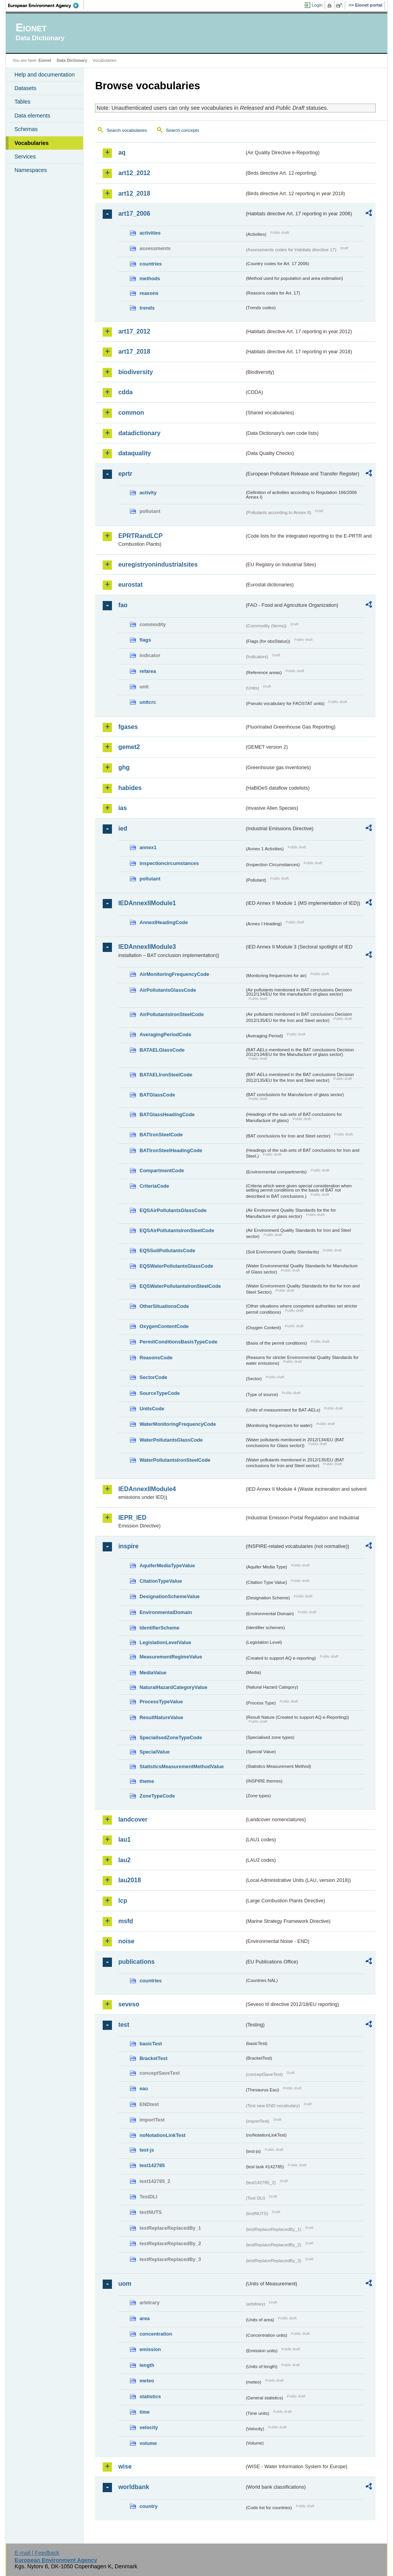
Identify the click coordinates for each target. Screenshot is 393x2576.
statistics (150, 2396)
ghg (123, 767)
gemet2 (129, 747)
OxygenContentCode (163, 1326)
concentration (155, 2334)
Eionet (45, 60)
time (144, 2412)
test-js (146, 2150)
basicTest (150, 2043)
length (146, 2365)
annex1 (147, 847)
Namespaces (30, 170)
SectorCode (153, 1377)
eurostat (130, 584)
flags (145, 640)
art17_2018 (134, 351)
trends (146, 308)
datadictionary (139, 433)
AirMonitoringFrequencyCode (174, 974)
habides (129, 788)
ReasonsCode (155, 1357)
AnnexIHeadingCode (163, 922)
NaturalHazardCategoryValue (173, 1687)
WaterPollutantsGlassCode (171, 1440)
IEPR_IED (132, 1517)
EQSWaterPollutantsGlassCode (176, 1266)
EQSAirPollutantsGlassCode (173, 1210)
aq (121, 152)
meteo (146, 2381)
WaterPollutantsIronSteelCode (174, 1460)
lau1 (124, 1839)
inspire (128, 1546)
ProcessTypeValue (161, 1701)
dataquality (134, 453)
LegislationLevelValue (165, 1642)
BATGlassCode (157, 1095)
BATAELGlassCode (162, 1050)
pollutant (149, 879)
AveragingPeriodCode (165, 1034)
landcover (132, 1819)
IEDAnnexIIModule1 (147, 903)
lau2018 (129, 1880)
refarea (147, 671)
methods (149, 278)
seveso (128, 2004)
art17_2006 (134, 213)
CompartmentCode (161, 1170)
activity (147, 492)
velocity (148, 2427)
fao (122, 605)
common (131, 412)
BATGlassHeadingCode (167, 1114)
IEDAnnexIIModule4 (147, 1489)
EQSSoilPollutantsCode (167, 1250)
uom (124, 2283)
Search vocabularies (127, 130)
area (144, 2318)
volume (148, 2443)
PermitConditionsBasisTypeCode (178, 1342)
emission (150, 2349)
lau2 (124, 1860)
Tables (22, 102)
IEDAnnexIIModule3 (147, 946)
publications (136, 1961)
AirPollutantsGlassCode (167, 990)
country (148, 2506)
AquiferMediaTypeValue (167, 1565)
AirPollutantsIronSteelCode (171, 1014)
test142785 (151, 2165)
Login (317, 5)
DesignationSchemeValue (169, 1596)
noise (126, 1941)
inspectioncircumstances (169, 863)
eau (143, 2088)
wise (125, 2466)
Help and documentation (44, 75)
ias (122, 808)
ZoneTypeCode (156, 1796)
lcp (122, 1900)
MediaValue (152, 1672)
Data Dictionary (72, 60)
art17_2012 (134, 331)
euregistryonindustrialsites (157, 564)
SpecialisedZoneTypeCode (170, 1737)
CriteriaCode (154, 1186)
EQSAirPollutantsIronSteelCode (176, 1230)
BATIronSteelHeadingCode (170, 1150)
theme (146, 1781)
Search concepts (182, 130)
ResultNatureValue (161, 1717)
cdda (125, 392)
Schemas (25, 129)
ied (122, 828)
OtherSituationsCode (164, 1306)
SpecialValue (154, 1752)
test (123, 2024)
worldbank (133, 2487)
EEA (46, 5)
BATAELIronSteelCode (165, 1075)
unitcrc (147, 702)
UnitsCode (151, 1408)
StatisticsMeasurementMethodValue (181, 1766)
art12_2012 (134, 173)
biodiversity (135, 372)
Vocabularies (31, 143)
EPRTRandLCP (140, 536)
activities (150, 233)
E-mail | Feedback (37, 2553)
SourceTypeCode (159, 1393)
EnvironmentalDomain (165, 1612)
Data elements (32, 115)
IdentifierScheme (159, 1628)
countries (150, 264)
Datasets (25, 88)
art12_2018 (134, 193)
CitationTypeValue (160, 1581)
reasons (148, 293)
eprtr (125, 473)
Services (25, 156)
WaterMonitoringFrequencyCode (177, 1424)
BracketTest (153, 2058)
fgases (128, 727)
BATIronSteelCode (161, 1134)
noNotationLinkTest (162, 2135)
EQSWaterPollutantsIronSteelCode (180, 1286)
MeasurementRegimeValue (170, 1657)
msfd (125, 1921)
